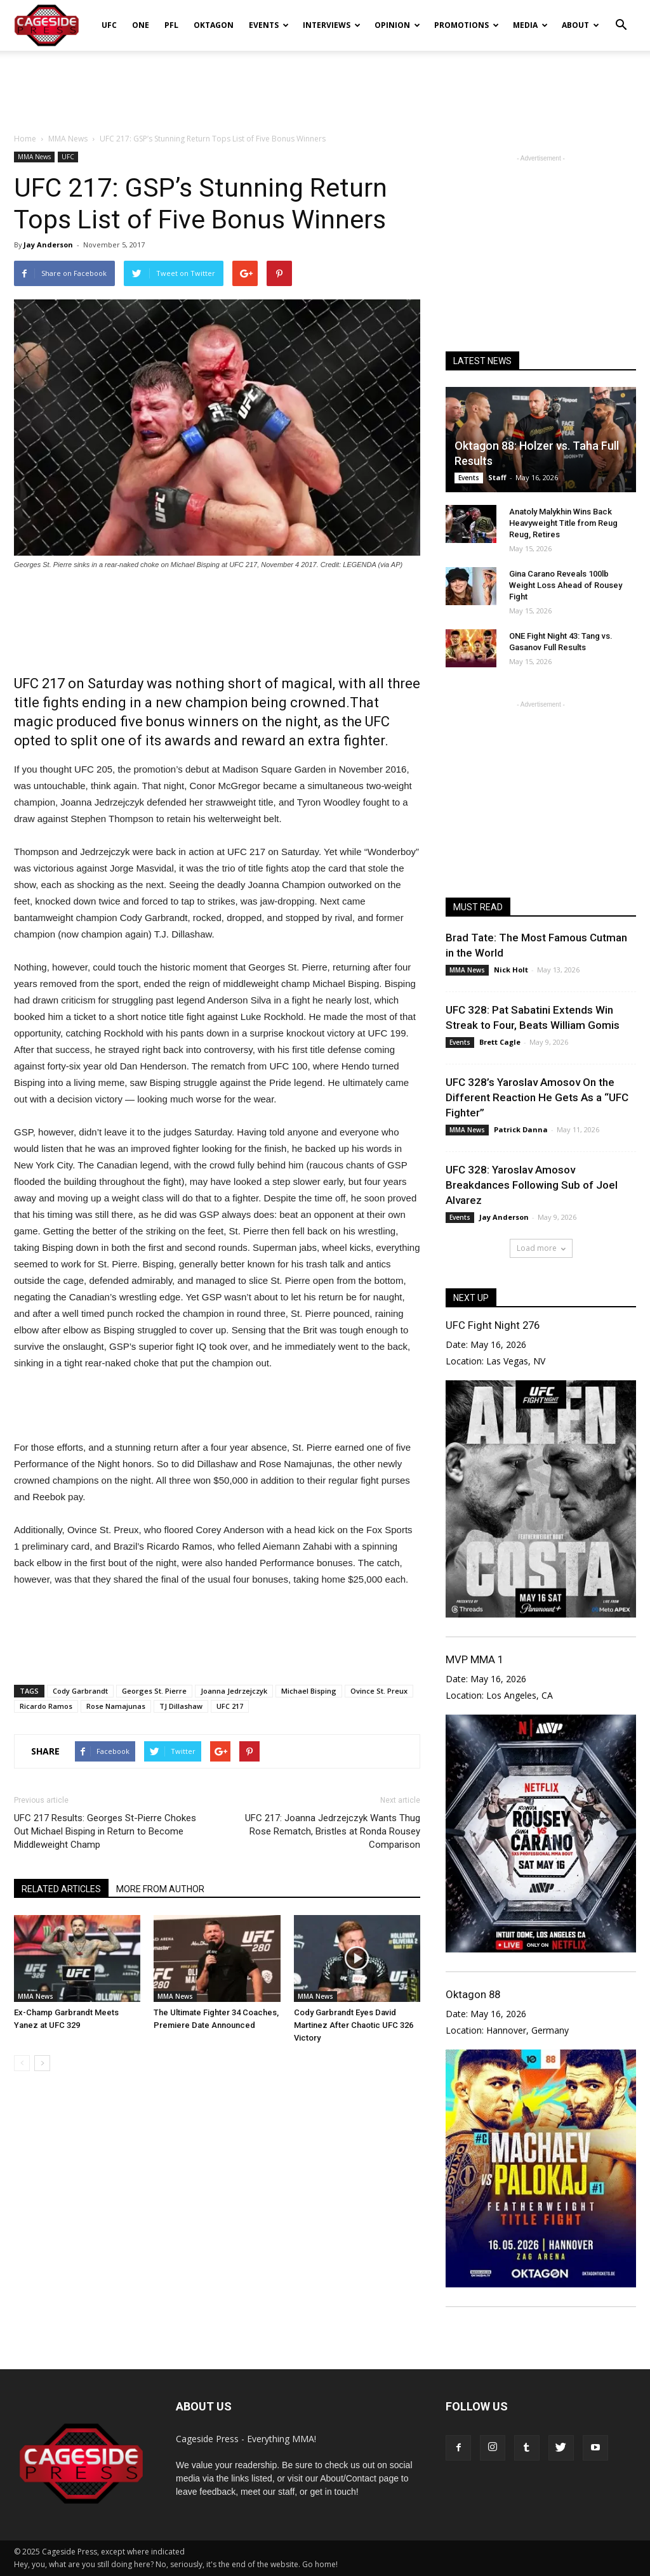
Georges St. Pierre (154, 1691)
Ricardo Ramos (46, 1706)
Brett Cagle (500, 1042)
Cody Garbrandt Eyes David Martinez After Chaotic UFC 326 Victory (353, 2025)
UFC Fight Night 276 (493, 1325)
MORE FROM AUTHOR (160, 1889)
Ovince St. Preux (379, 1691)
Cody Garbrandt (80, 1691)
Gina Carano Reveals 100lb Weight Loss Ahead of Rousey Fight (565, 585)
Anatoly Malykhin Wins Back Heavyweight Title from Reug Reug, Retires (563, 523)
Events (269, 25)
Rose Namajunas (115, 1706)
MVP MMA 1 (474, 1659)
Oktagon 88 (473, 1994)
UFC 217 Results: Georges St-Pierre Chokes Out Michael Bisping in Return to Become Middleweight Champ (105, 1831)
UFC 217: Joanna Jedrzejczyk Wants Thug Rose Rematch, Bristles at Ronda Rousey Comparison (332, 1831)
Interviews (332, 25)
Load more (541, 1248)
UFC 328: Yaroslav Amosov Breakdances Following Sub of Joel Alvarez (532, 1184)
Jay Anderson (48, 244)
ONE (140, 25)
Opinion (397, 25)
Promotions (466, 25)
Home (25, 138)
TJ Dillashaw (180, 1706)
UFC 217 (229, 1706)
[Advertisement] (325, 85)
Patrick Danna (521, 1129)
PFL (171, 25)
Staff (497, 477)
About (580, 25)
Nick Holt (511, 969)
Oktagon (214, 25)
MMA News (34, 156)
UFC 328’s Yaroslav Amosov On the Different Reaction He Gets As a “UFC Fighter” (537, 1097)
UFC (109, 25)
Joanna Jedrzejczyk (234, 1691)
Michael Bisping (308, 1691)
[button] (621, 16)
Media (530, 25)
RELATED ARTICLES (61, 1889)
